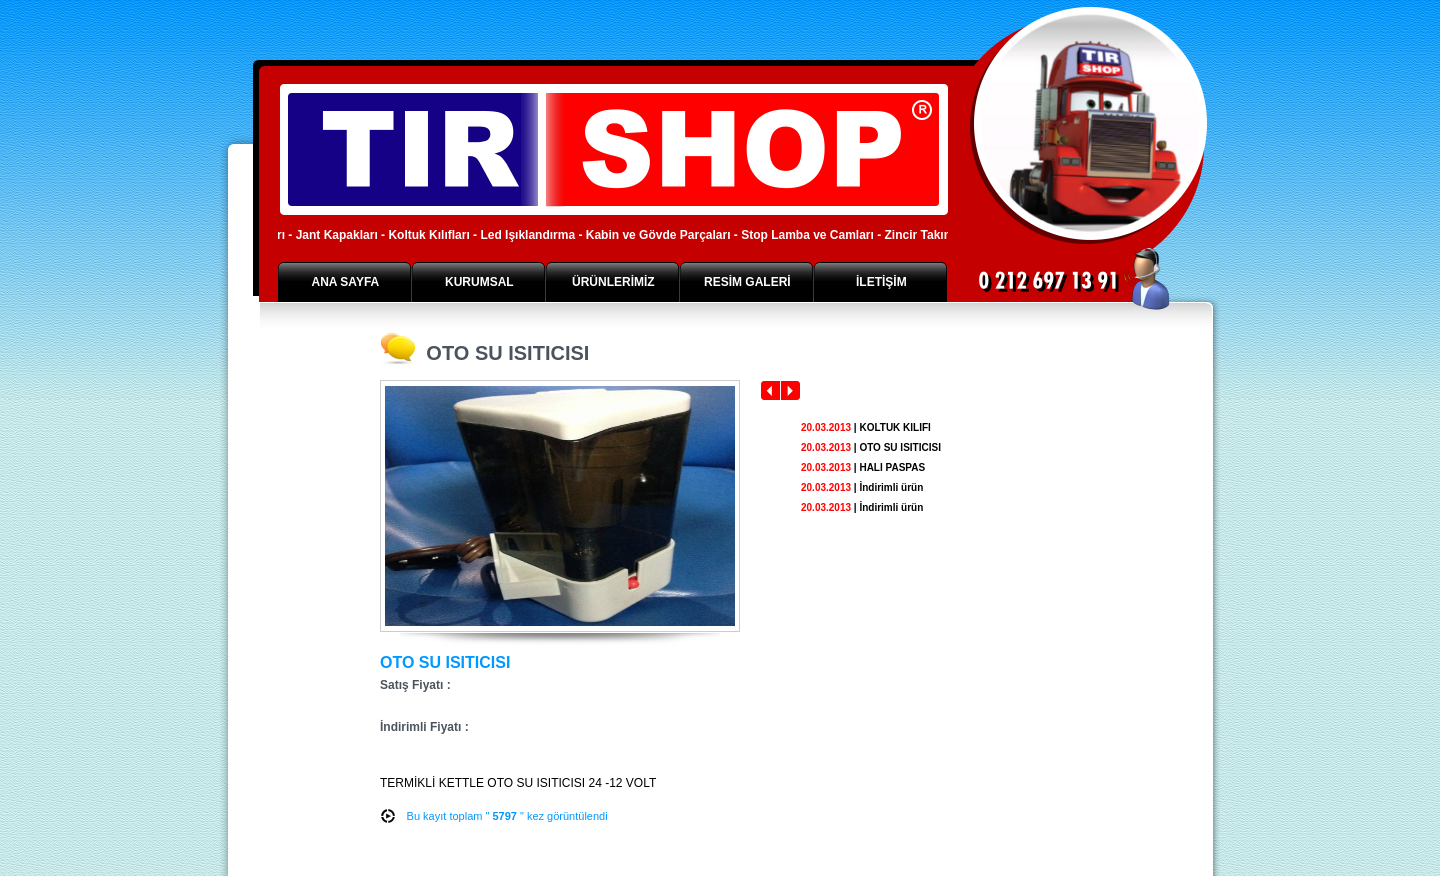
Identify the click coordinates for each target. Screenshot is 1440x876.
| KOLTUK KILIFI (866, 427)
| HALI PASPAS (863, 467)
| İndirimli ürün (862, 487)
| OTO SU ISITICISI (871, 447)
